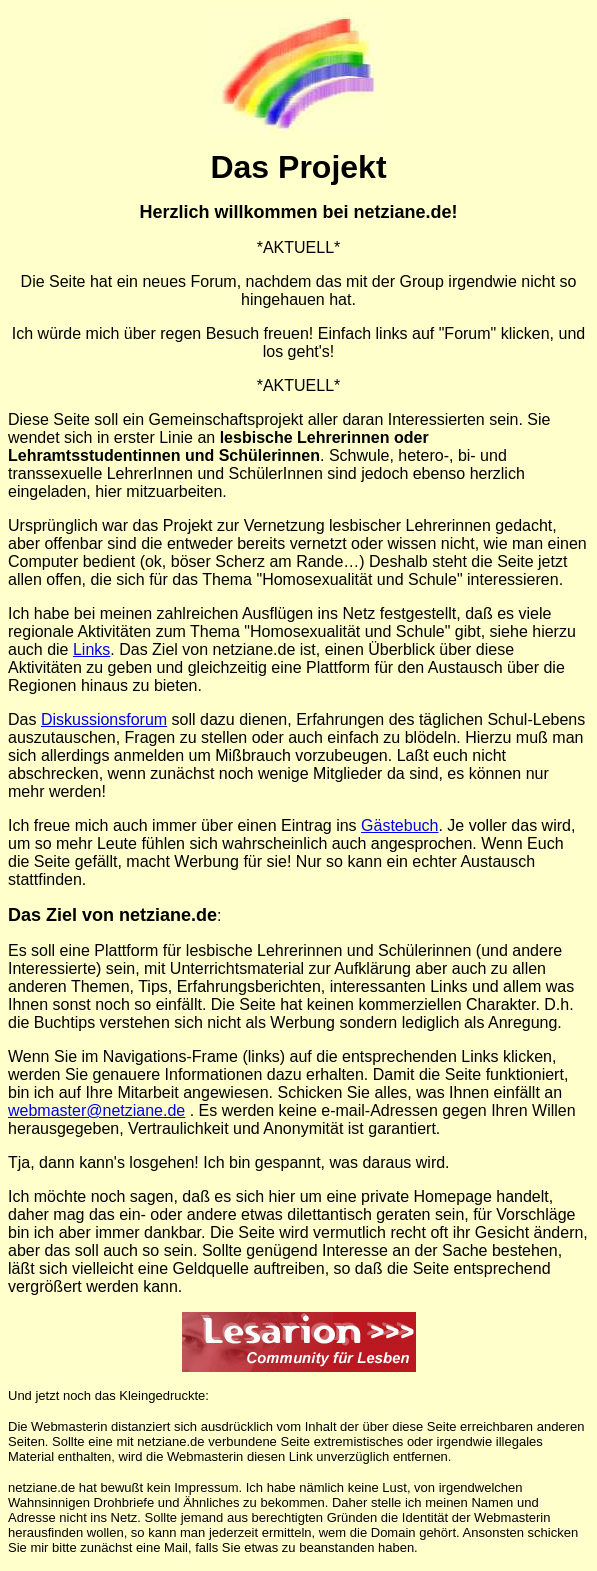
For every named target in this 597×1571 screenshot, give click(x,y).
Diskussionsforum (104, 719)
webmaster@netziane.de (96, 1110)
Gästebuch (399, 825)
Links (91, 649)
